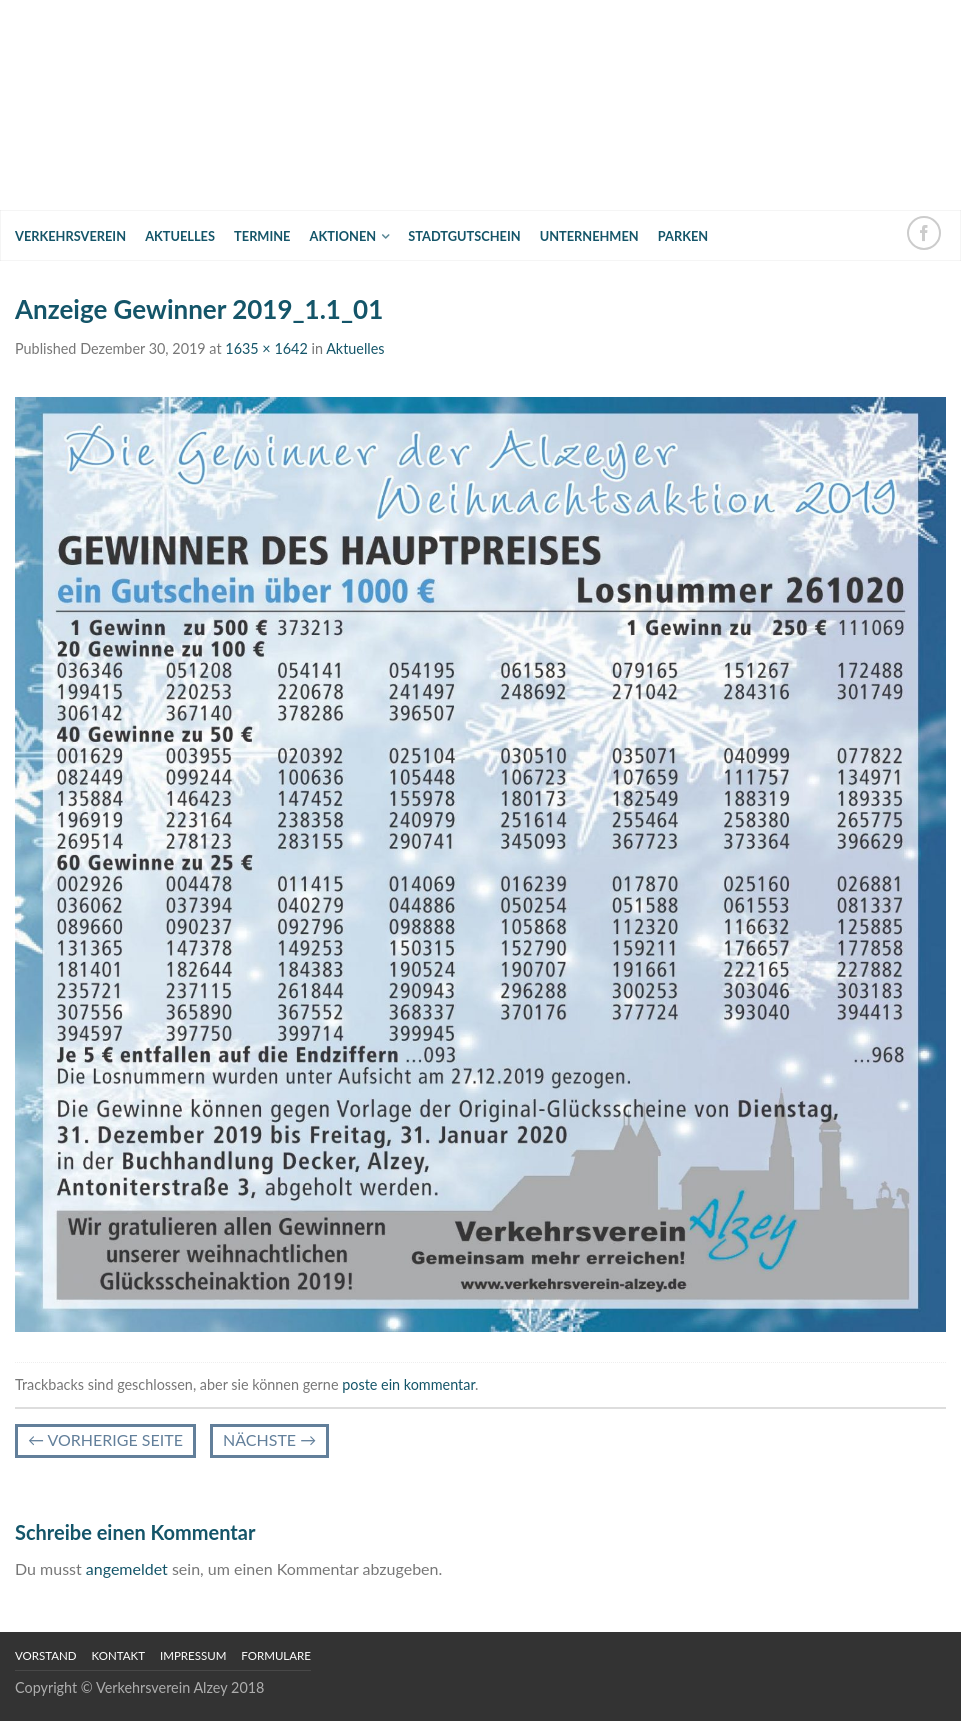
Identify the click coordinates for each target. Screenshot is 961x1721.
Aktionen (343, 236)
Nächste (269, 1439)
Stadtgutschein (464, 236)
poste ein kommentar (408, 1384)
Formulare (276, 1655)
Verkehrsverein (70, 236)
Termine (262, 236)
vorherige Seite (105, 1439)
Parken (683, 236)
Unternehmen (589, 236)
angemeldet (127, 1568)
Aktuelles (180, 236)
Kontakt (118, 1655)
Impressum (193, 1655)
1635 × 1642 (266, 348)
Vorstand (46, 1655)
